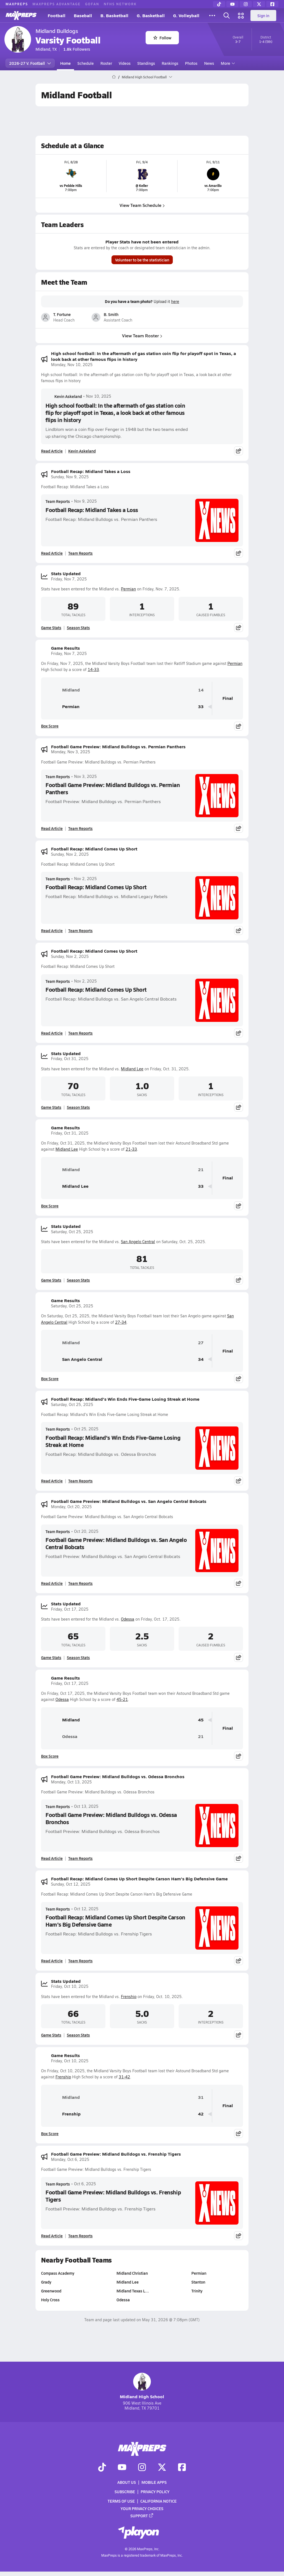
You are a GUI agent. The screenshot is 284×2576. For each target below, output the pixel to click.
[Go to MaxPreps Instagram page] (142, 2468)
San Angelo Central (138, 1241)
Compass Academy (57, 2273)
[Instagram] (246, 4)
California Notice (158, 2501)
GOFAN (92, 4)
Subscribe (125, 2491)
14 (201, 690)
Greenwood (51, 2291)
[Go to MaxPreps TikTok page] (102, 2468)
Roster (106, 63)
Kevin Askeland (63, 396)
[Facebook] (272, 4)
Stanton (198, 2282)
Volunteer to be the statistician (142, 260)
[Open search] (226, 15)
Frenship (128, 1996)
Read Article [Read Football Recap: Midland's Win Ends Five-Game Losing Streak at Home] (52, 1481)
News (209, 63)
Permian (128, 589)
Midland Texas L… (132, 2291)
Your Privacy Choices (142, 2508)
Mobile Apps (154, 2482)
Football (56, 15)
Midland (62, 690)
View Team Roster (142, 335)
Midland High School (142, 2386)
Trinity (196, 2291)
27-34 (120, 1322)
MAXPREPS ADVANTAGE (56, 4)
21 (201, 1170)
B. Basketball (114, 15)
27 (201, 1343)
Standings (146, 63)
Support (142, 2515)
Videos (125, 63)
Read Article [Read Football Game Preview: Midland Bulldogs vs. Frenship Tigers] (52, 2235)
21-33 (131, 1149)
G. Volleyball (186, 15)
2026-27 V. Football (30, 63)
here (175, 301)
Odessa (127, 1619)
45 (201, 1720)
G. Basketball (151, 15)
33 (201, 706)
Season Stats (78, 627)
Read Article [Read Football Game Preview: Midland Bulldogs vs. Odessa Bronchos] (52, 1858)
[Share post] (238, 450)
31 (201, 2097)
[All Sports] (212, 15)
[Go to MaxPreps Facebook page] (182, 2468)
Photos (191, 63)
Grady (46, 2282)
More (227, 63)
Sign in (263, 15)
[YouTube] (232, 4)
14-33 (93, 669)
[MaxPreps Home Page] (114, 77)
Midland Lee (132, 1068)
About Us (126, 2482)
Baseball (83, 15)
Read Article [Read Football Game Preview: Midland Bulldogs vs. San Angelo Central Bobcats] (52, 1583)
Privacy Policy (155, 2491)
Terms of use (121, 2501)
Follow (162, 37)
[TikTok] (219, 4)
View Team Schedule (142, 205)
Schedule (85, 63)
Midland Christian (132, 2273)
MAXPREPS (17, 4)
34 (201, 1359)
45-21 (122, 1699)
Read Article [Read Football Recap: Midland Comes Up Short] (52, 930)
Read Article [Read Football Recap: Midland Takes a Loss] (52, 553)
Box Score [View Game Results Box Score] (50, 726)
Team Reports (57, 501)
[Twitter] (259, 4)
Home (65, 63)
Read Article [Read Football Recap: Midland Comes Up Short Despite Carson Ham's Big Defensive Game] (52, 1960)
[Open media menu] (241, 15)
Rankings (170, 63)
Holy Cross (50, 2299)
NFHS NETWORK (120, 4)
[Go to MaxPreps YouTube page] (122, 2468)
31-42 (124, 2076)
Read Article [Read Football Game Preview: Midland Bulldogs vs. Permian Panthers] (52, 828)
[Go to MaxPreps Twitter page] (162, 2468)
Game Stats (51, 627)
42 (201, 2114)
